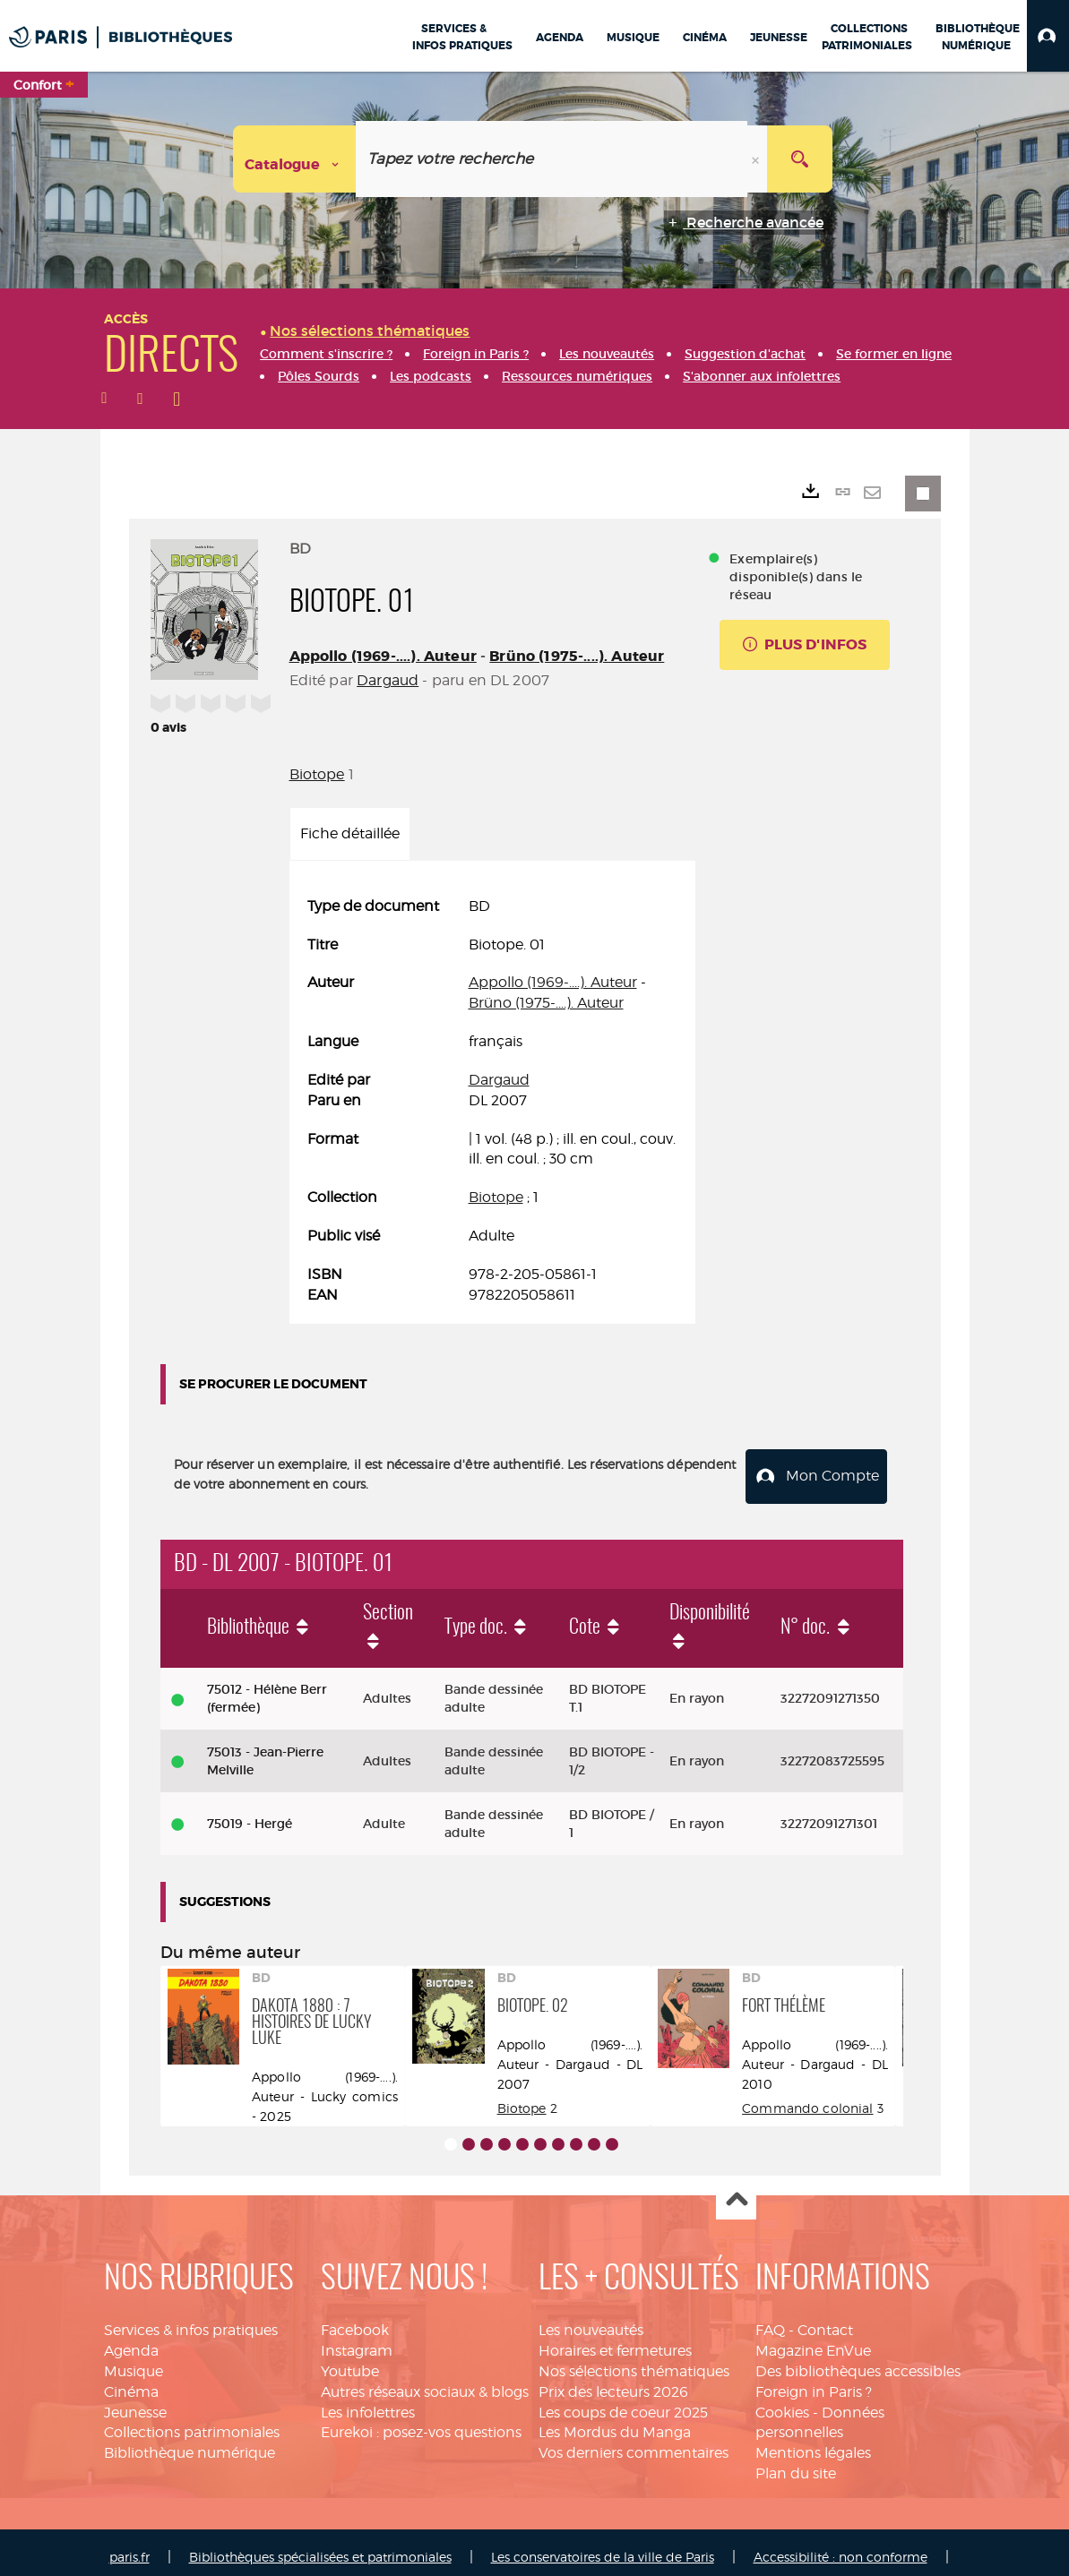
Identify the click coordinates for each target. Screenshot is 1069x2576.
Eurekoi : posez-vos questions (421, 2423)
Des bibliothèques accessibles (858, 2361)
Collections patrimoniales (192, 2423)
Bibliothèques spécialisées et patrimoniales (320, 2547)
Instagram (356, 2340)
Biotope (317, 774)
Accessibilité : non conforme (840, 2547)
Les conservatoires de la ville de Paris (602, 2547)
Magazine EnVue (813, 2340)
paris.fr (129, 2547)
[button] (1048, 36)
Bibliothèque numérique (189, 2443)
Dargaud (387, 680)
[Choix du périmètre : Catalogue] (295, 159)
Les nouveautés (591, 2321)
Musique (133, 2361)
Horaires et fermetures (615, 2340)
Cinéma (131, 2382)
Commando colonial (807, 2098)
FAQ (770, 2321)
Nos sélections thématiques (634, 2361)
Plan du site (795, 2463)
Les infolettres (368, 2402)
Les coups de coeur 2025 (623, 2402)
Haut (736, 2191)
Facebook (355, 2321)
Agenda (131, 2340)
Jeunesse (135, 2402)
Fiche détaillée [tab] (350, 833)
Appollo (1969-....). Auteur (383, 656)
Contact (825, 2321)
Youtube (350, 2361)
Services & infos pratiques (191, 2321)
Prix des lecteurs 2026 (613, 2382)
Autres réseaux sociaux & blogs (425, 2382)
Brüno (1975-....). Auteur (576, 656)
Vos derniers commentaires (633, 2443)
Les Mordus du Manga (615, 2423)
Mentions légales (813, 2443)
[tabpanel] (492, 1101)
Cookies (782, 2402)
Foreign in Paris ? (813, 2382)
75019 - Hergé (249, 1814)
